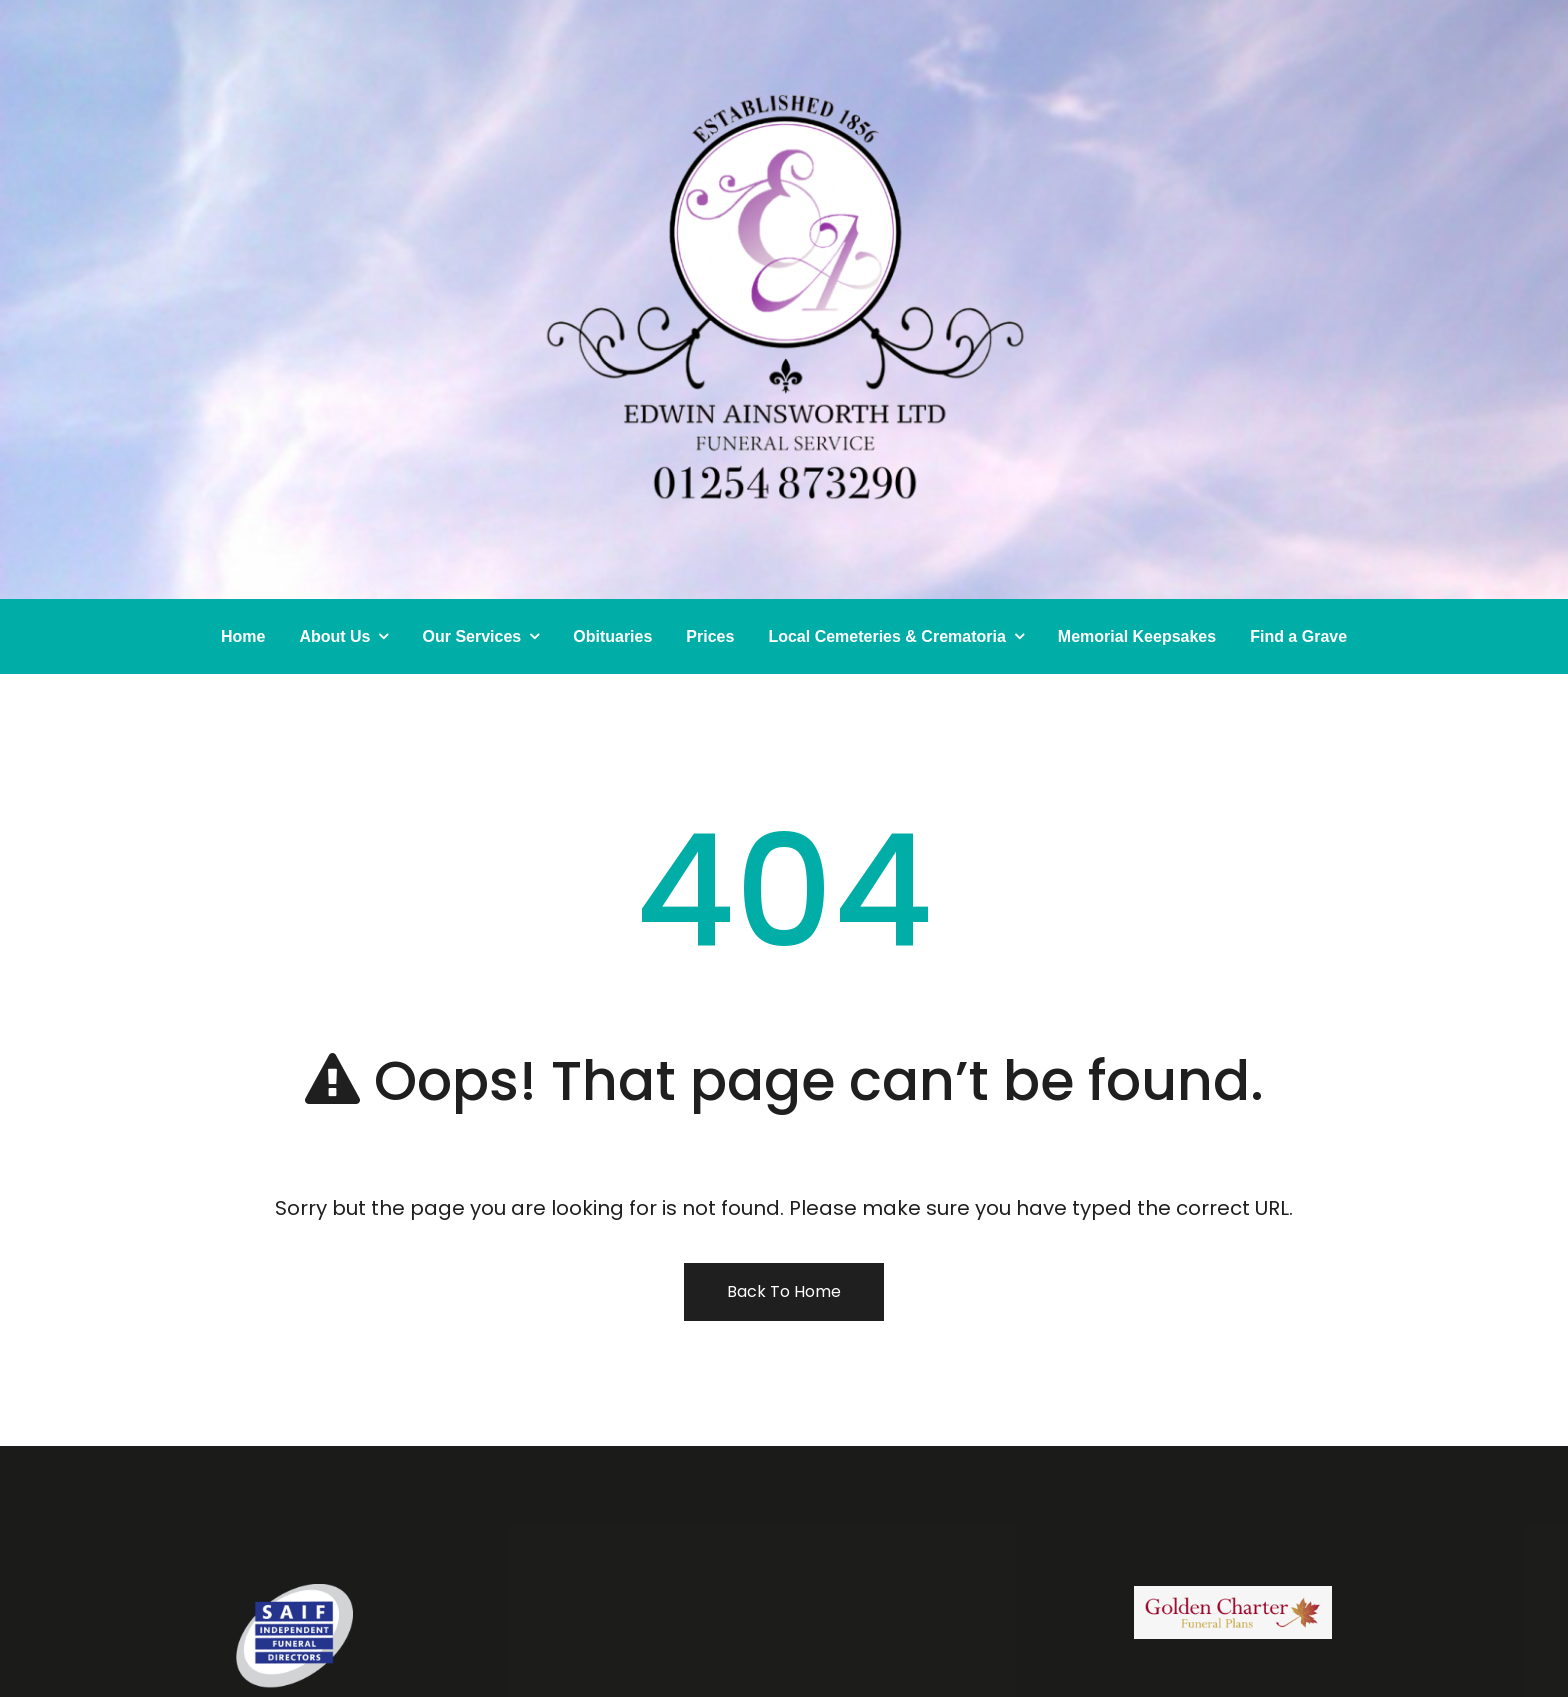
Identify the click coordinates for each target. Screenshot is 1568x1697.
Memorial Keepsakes (1137, 636)
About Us (334, 636)
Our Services (471, 636)
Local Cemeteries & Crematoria (886, 636)
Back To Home (784, 1291)
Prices (710, 636)
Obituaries (612, 636)
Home (243, 636)
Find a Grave (1298, 636)
